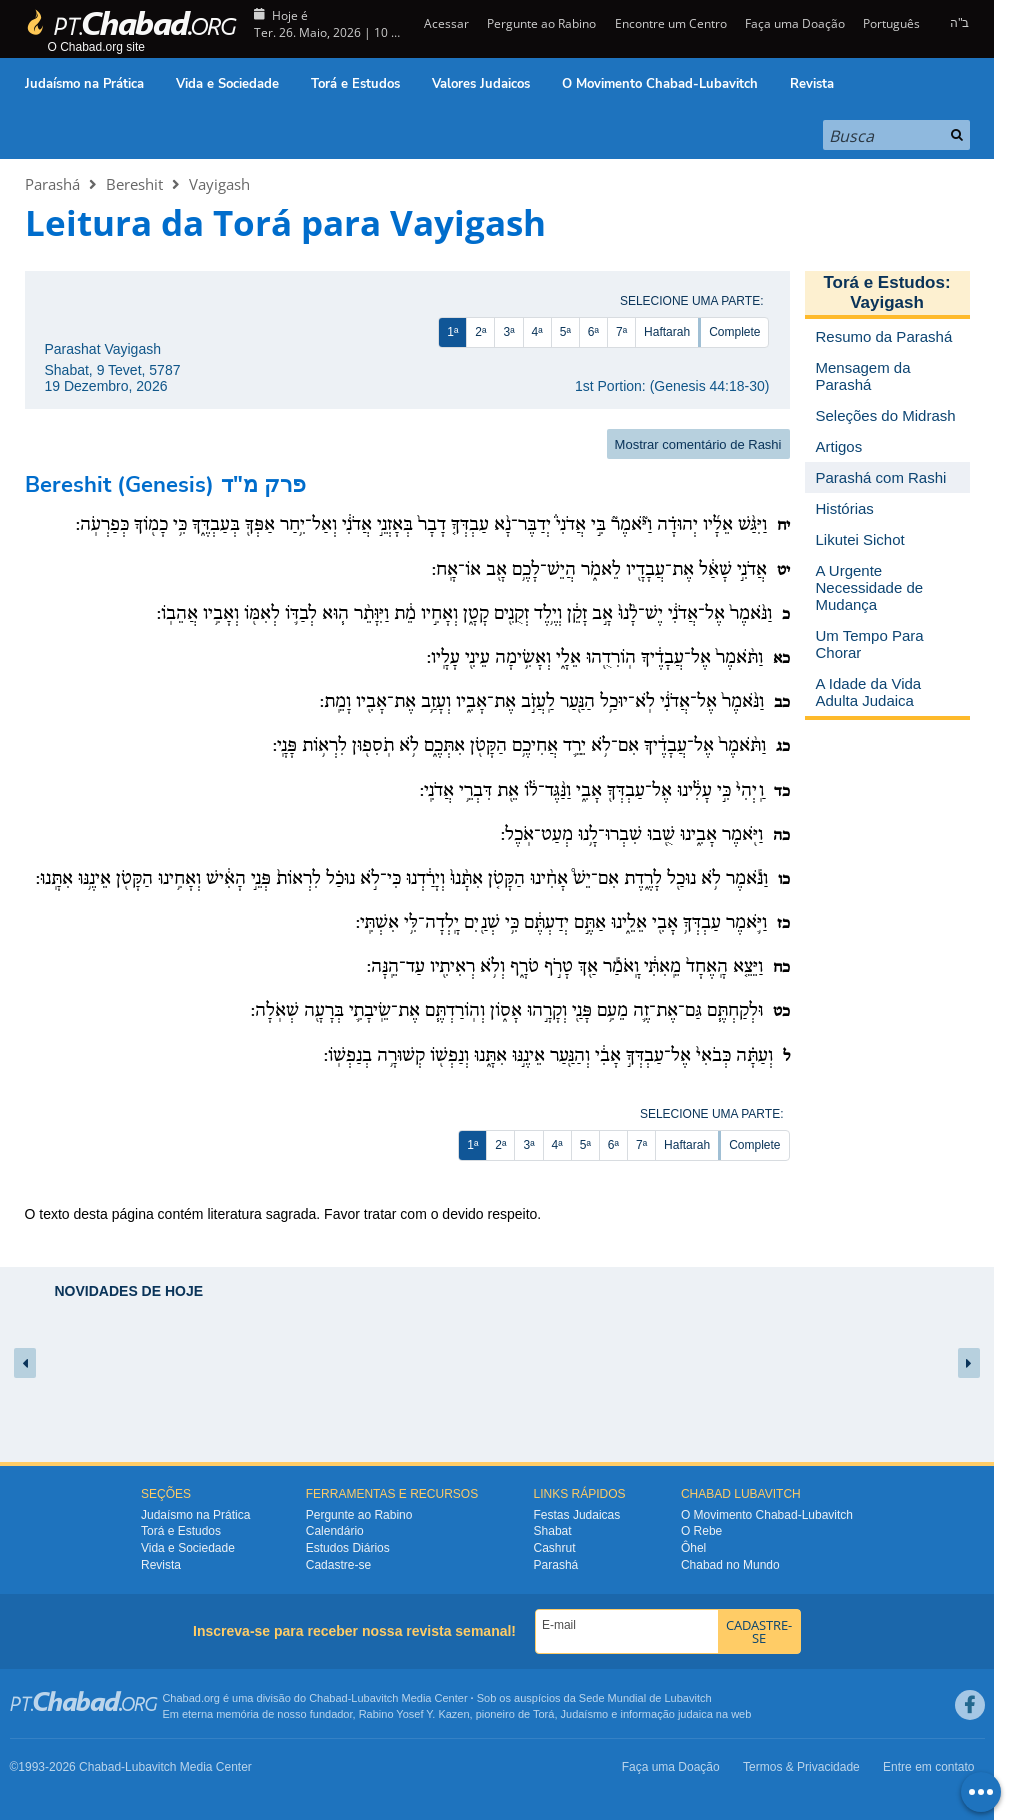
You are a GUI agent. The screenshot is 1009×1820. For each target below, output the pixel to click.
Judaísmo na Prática (84, 84)
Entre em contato (928, 1767)
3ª (508, 332)
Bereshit (134, 184)
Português (891, 23)
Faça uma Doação (795, 23)
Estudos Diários (348, 1548)
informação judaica (666, 1714)
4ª (537, 332)
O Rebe (701, 1531)
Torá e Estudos (355, 84)
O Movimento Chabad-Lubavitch (660, 84)
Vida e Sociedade (227, 84)
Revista (812, 84)
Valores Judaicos (481, 84)
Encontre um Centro (671, 23)
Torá (543, 1714)
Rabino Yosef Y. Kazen (414, 1714)
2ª (480, 332)
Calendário (335, 1531)
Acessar (445, 23)
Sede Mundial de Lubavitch (645, 1698)
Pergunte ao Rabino (541, 23)
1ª (452, 332)
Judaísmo (585, 1714)
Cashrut (555, 1548)
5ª (565, 332)
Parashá (52, 184)
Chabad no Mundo (730, 1565)
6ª (593, 332)
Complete (734, 332)
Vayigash (219, 184)
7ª (621, 332)
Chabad (328, 1698)
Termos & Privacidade (801, 1767)
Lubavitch (374, 1698)
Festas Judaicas (577, 1515)
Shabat (553, 1531)
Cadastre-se (338, 1565)
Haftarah (667, 332)
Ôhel (693, 1548)
